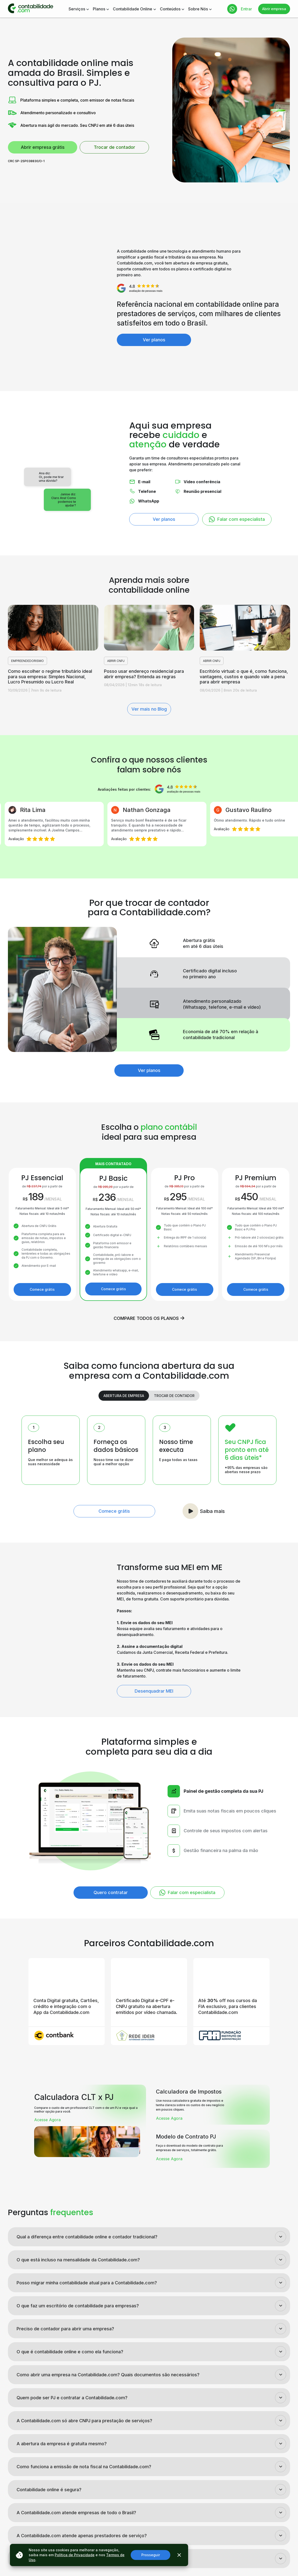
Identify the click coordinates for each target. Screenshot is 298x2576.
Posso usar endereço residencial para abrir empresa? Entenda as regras (144, 674)
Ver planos (154, 339)
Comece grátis (42, 1289)
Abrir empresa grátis (43, 147)
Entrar (246, 8)
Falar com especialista (237, 519)
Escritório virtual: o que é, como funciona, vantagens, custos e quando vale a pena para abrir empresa (244, 676)
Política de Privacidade (75, 2555)
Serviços (77, 8)
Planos (99, 8)
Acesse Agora (47, 2119)
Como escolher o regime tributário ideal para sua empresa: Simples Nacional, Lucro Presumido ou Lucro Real (50, 676)
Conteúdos (170, 8)
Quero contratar (111, 1892)
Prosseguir (150, 2555)
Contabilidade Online (132, 8)
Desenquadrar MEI (154, 1691)
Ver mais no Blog (149, 709)
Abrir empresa (274, 9)
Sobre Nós (198, 8)
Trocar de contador (114, 147)
